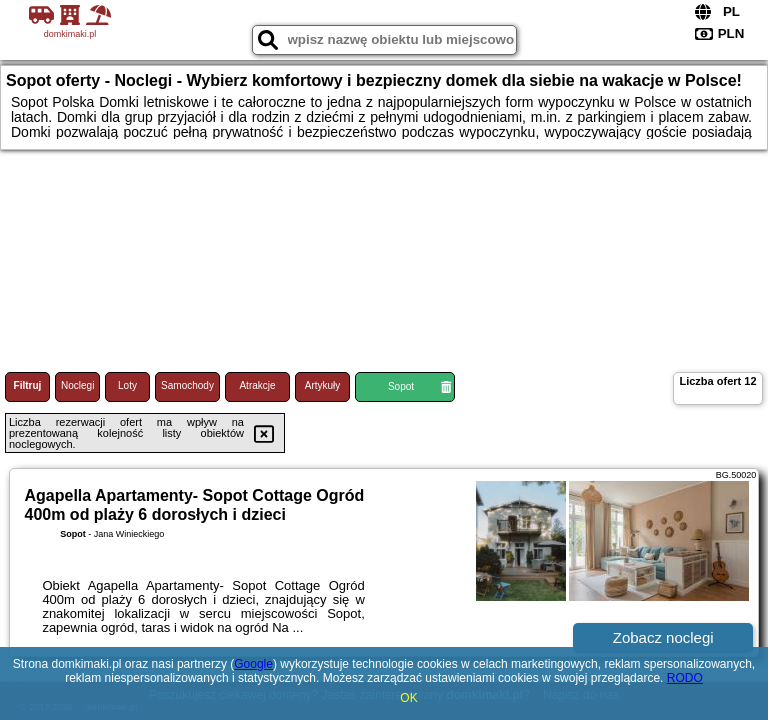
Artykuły (323, 385)
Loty (127, 385)
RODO (685, 678)
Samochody (187, 385)
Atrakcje (257, 385)
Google (253, 664)
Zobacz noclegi (663, 637)
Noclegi (77, 385)
